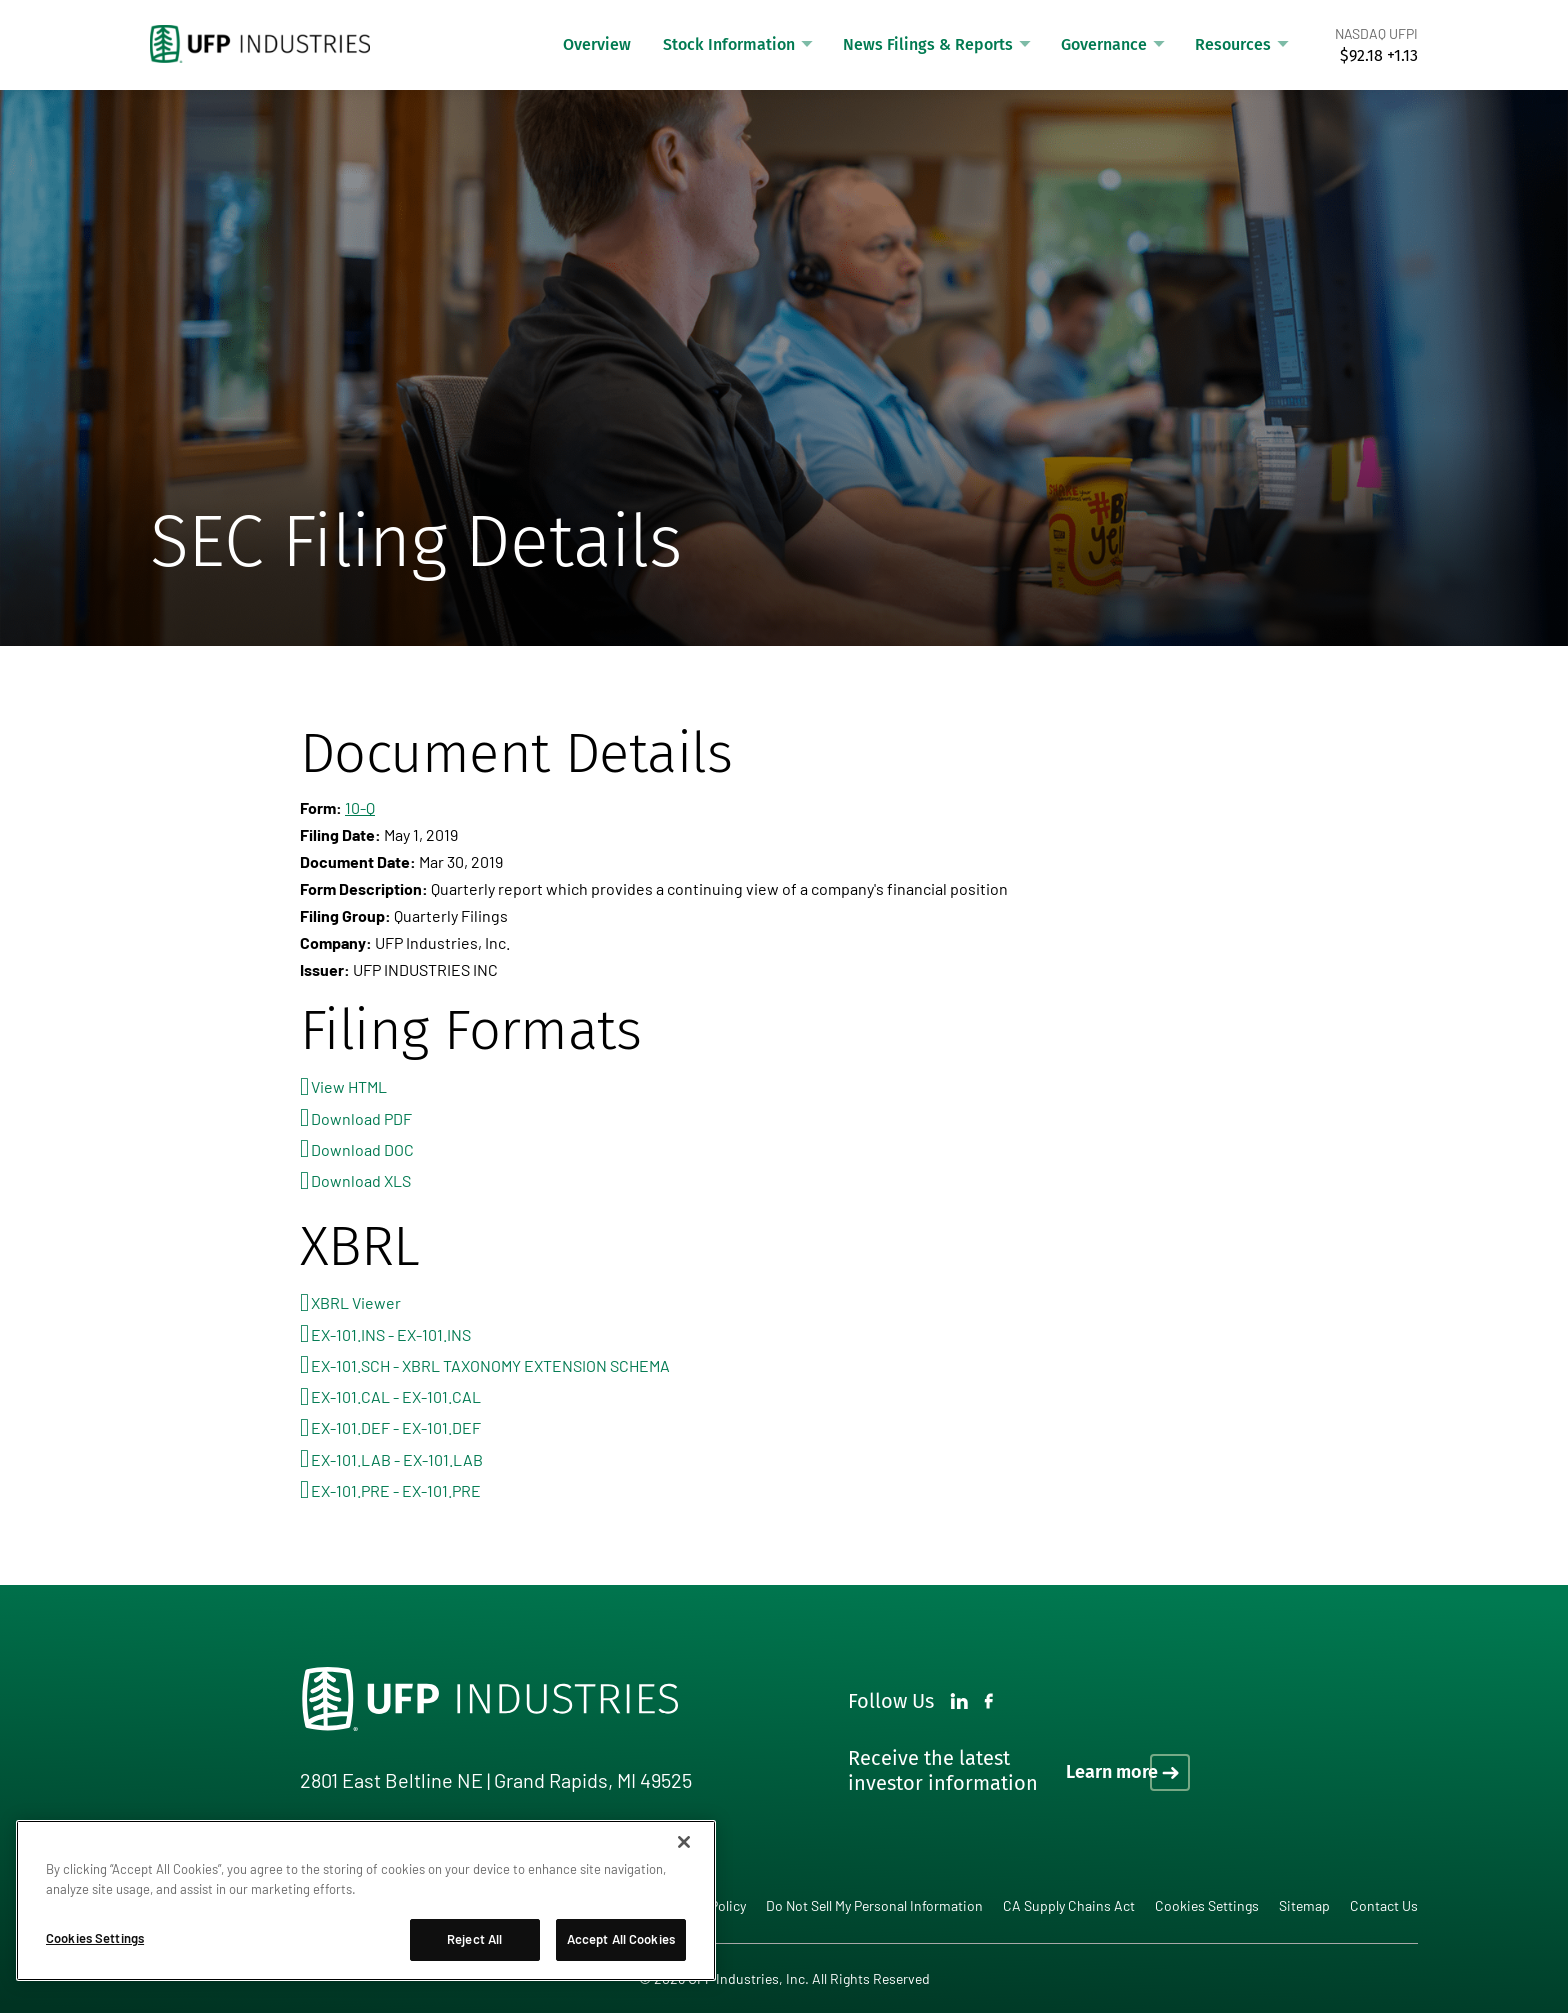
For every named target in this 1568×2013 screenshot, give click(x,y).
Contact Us (1384, 1905)
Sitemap (1304, 1905)
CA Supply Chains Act (1069, 1905)
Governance (1104, 44)
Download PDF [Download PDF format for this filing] (361, 1118)
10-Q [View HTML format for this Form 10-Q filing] (360, 807)
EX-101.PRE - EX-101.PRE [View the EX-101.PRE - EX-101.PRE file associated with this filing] (396, 1490)
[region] (366, 1900)
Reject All (474, 1939)
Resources (1233, 44)
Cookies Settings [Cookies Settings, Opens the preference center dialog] (95, 1938)
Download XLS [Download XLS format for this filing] (361, 1180)
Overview (597, 44)
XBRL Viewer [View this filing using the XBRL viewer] (356, 1302)
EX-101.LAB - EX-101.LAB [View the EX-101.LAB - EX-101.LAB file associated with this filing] (397, 1459)
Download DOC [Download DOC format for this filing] (362, 1149)
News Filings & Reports (928, 44)
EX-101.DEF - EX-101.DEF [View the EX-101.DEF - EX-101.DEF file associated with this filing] (396, 1427)
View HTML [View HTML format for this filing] (349, 1086)
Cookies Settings (1207, 1906)
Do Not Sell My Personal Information (874, 1905)
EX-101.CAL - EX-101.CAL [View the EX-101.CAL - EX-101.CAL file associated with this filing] (396, 1396)
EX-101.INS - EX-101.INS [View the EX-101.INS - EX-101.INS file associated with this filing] (391, 1334)
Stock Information (729, 44)
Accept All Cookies (621, 1939)
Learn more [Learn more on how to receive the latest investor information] (1112, 1772)
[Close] (684, 1842)
